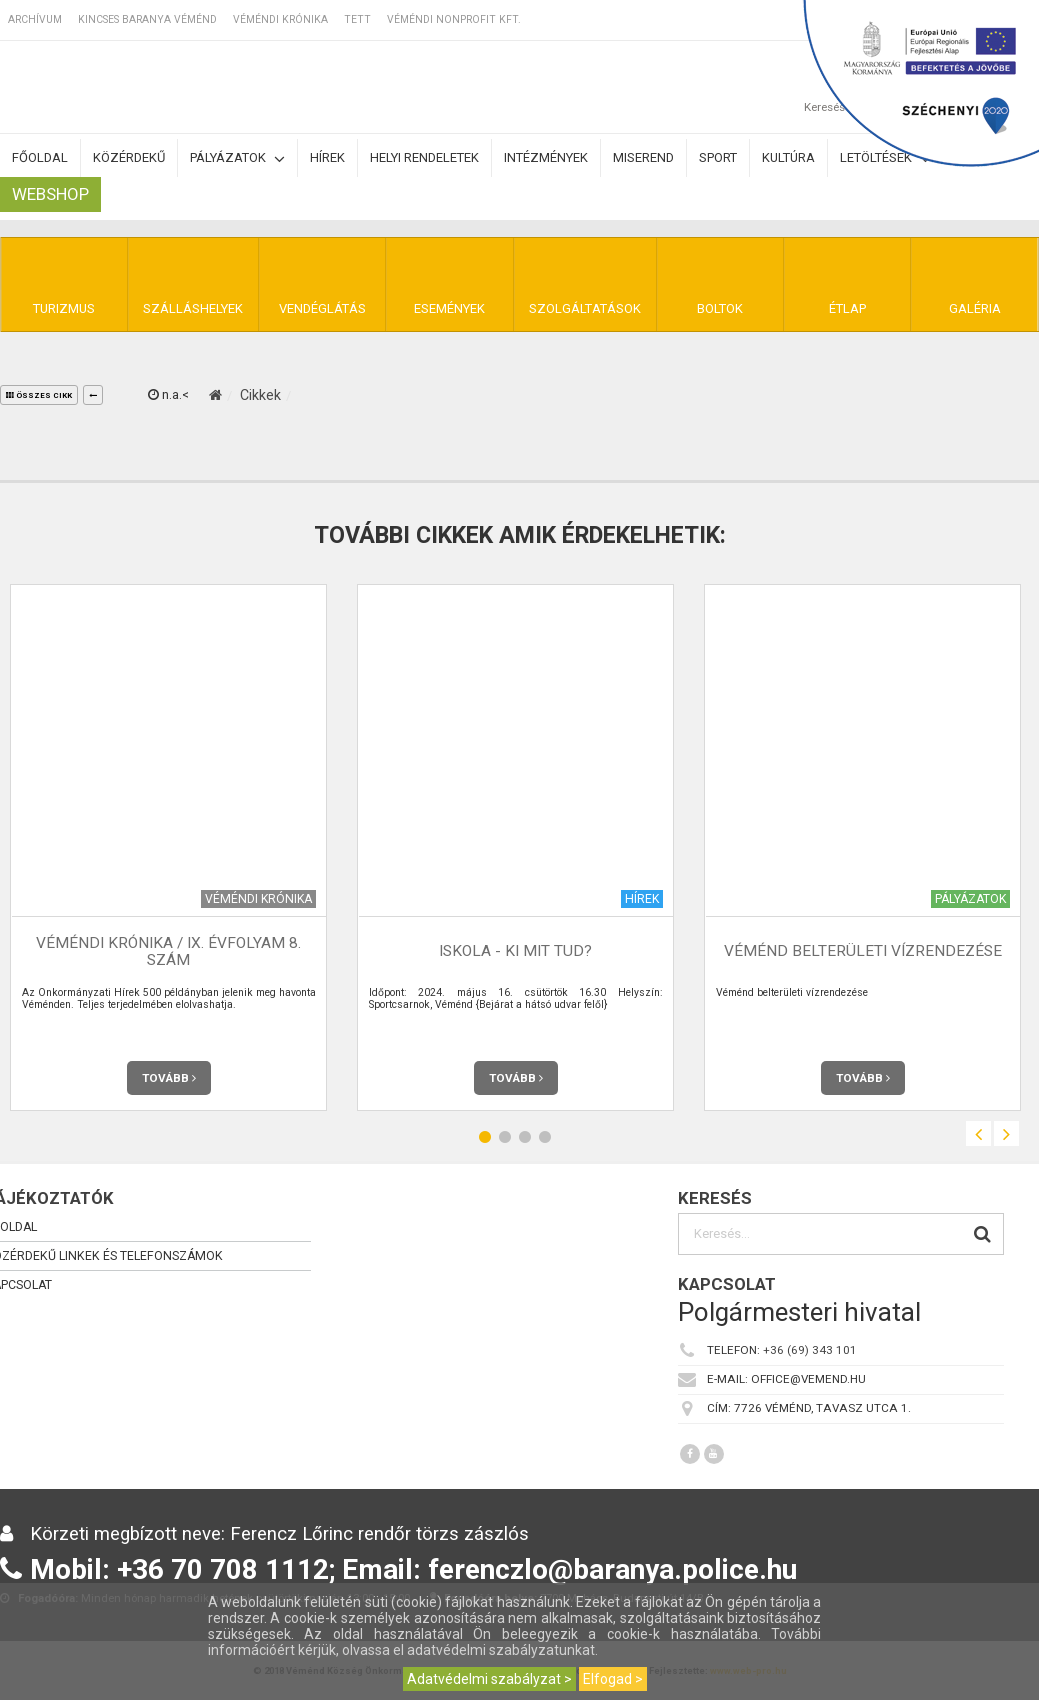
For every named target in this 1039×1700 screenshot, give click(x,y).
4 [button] (545, 1136)
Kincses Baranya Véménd (147, 19)
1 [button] (485, 1136)
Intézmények (546, 157)
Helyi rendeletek (424, 157)
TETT (357, 19)
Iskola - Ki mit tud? (515, 951)
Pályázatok (237, 158)
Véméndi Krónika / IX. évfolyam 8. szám (168, 951)
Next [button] (1006, 1133)
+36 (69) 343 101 (810, 1350)
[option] (515, 847)
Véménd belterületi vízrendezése (863, 951)
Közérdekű (129, 157)
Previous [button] (978, 1133)
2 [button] (505, 1136)
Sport (718, 157)
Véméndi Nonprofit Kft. (454, 19)
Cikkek (260, 395)
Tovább (169, 1078)
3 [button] (525, 1136)
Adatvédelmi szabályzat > (489, 1679)
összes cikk (39, 395)
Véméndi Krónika (280, 19)
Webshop (50, 194)
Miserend (643, 157)
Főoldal (40, 157)
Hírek (327, 157)
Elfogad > (613, 1679)
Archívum (35, 19)
